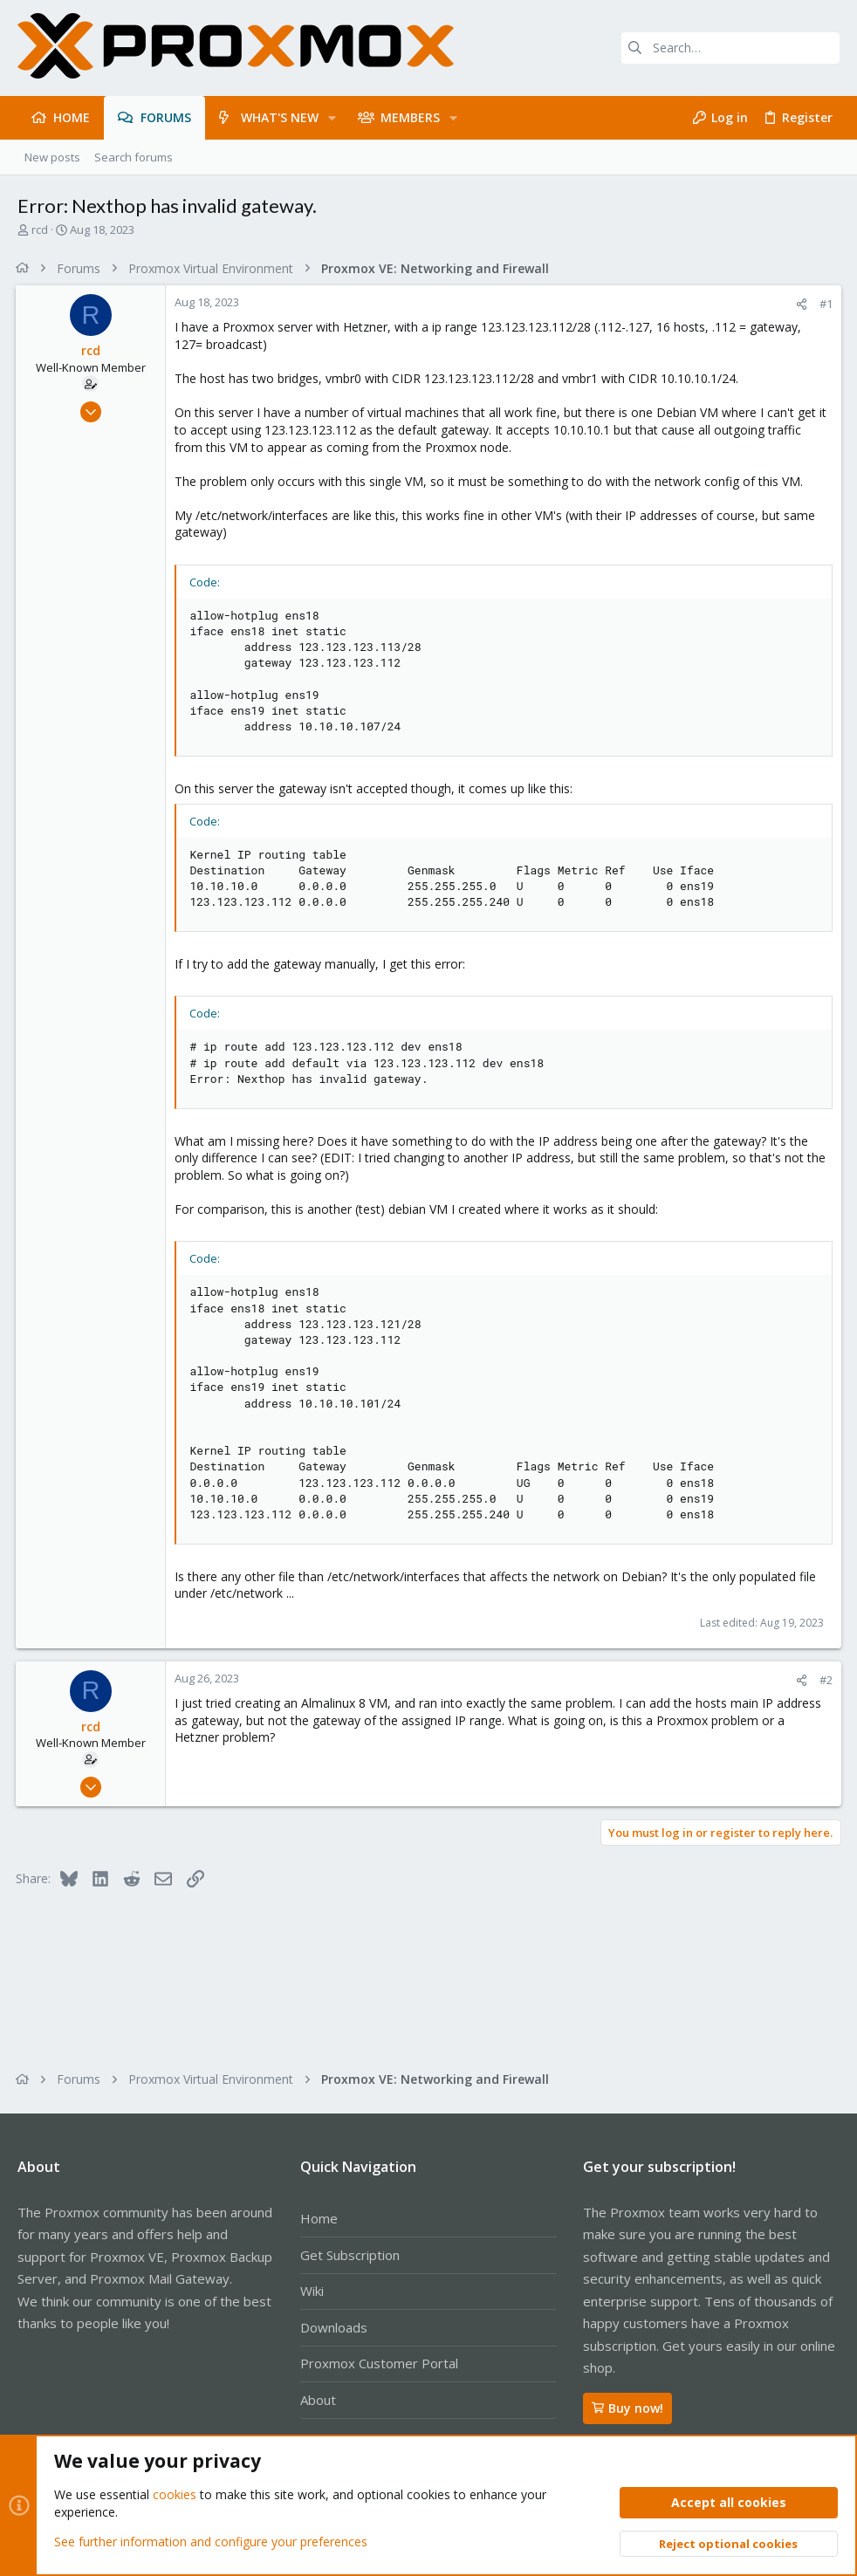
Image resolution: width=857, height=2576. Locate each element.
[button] (332, 118)
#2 (824, 1680)
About (318, 2399)
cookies (174, 2494)
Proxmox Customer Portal (379, 2363)
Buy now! (627, 2408)
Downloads (333, 2327)
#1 (824, 304)
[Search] (730, 48)
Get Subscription (350, 2255)
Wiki (312, 2290)
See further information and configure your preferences (210, 2540)
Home (319, 2218)
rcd (39, 229)
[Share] (800, 304)
